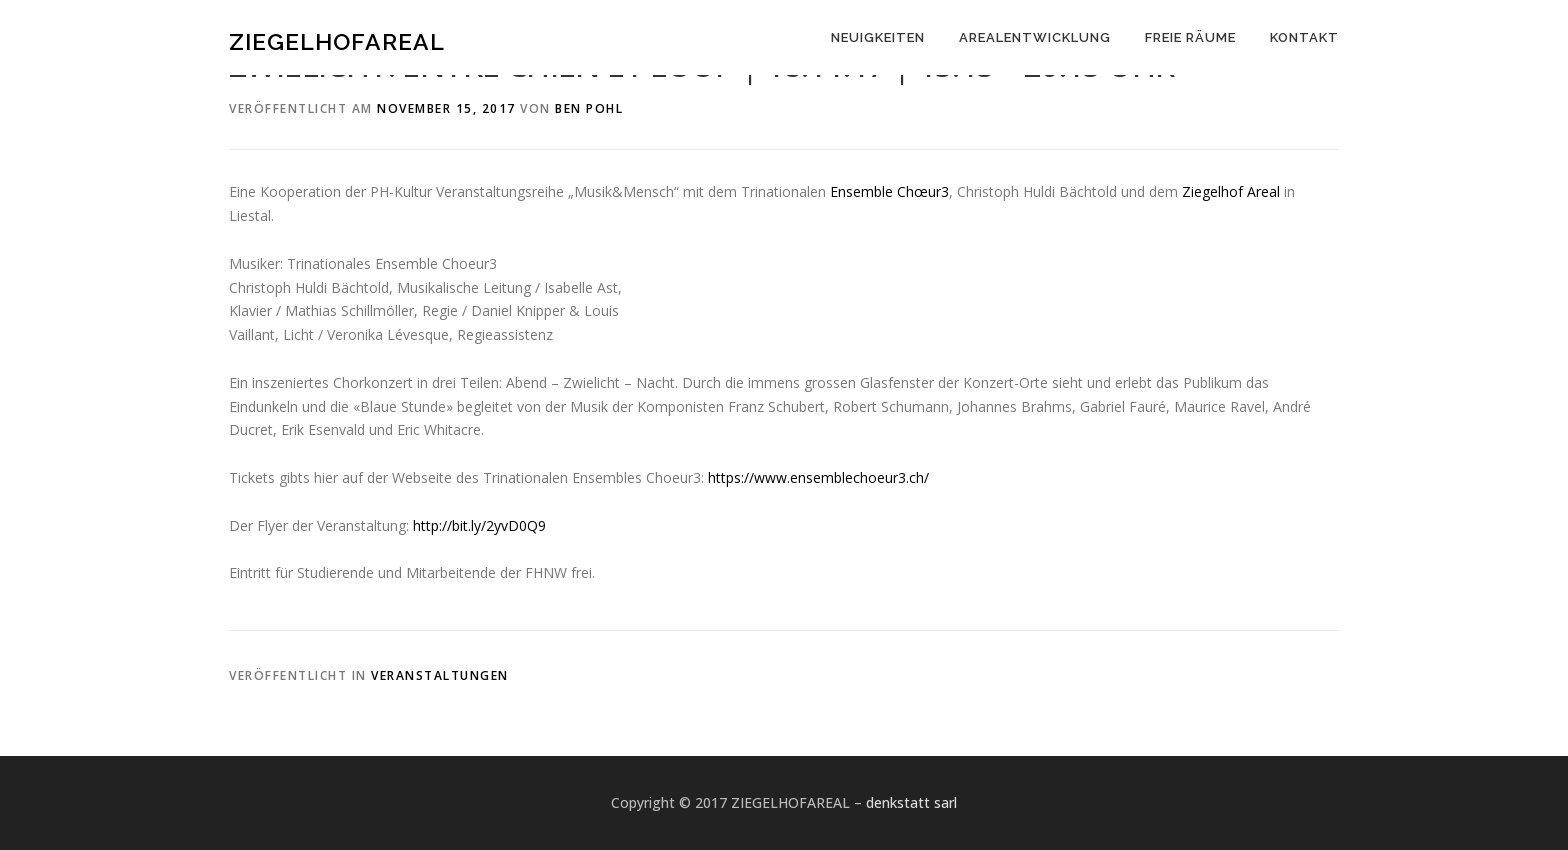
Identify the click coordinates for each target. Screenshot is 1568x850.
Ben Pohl (589, 108)
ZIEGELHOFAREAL (337, 40)
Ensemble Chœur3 (889, 191)
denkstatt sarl (911, 802)
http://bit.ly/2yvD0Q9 (479, 525)
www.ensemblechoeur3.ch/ (820, 477)
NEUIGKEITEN (878, 37)
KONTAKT (1304, 37)
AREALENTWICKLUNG (1035, 37)
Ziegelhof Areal (1231, 191)
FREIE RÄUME (1190, 37)
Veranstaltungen (440, 675)
